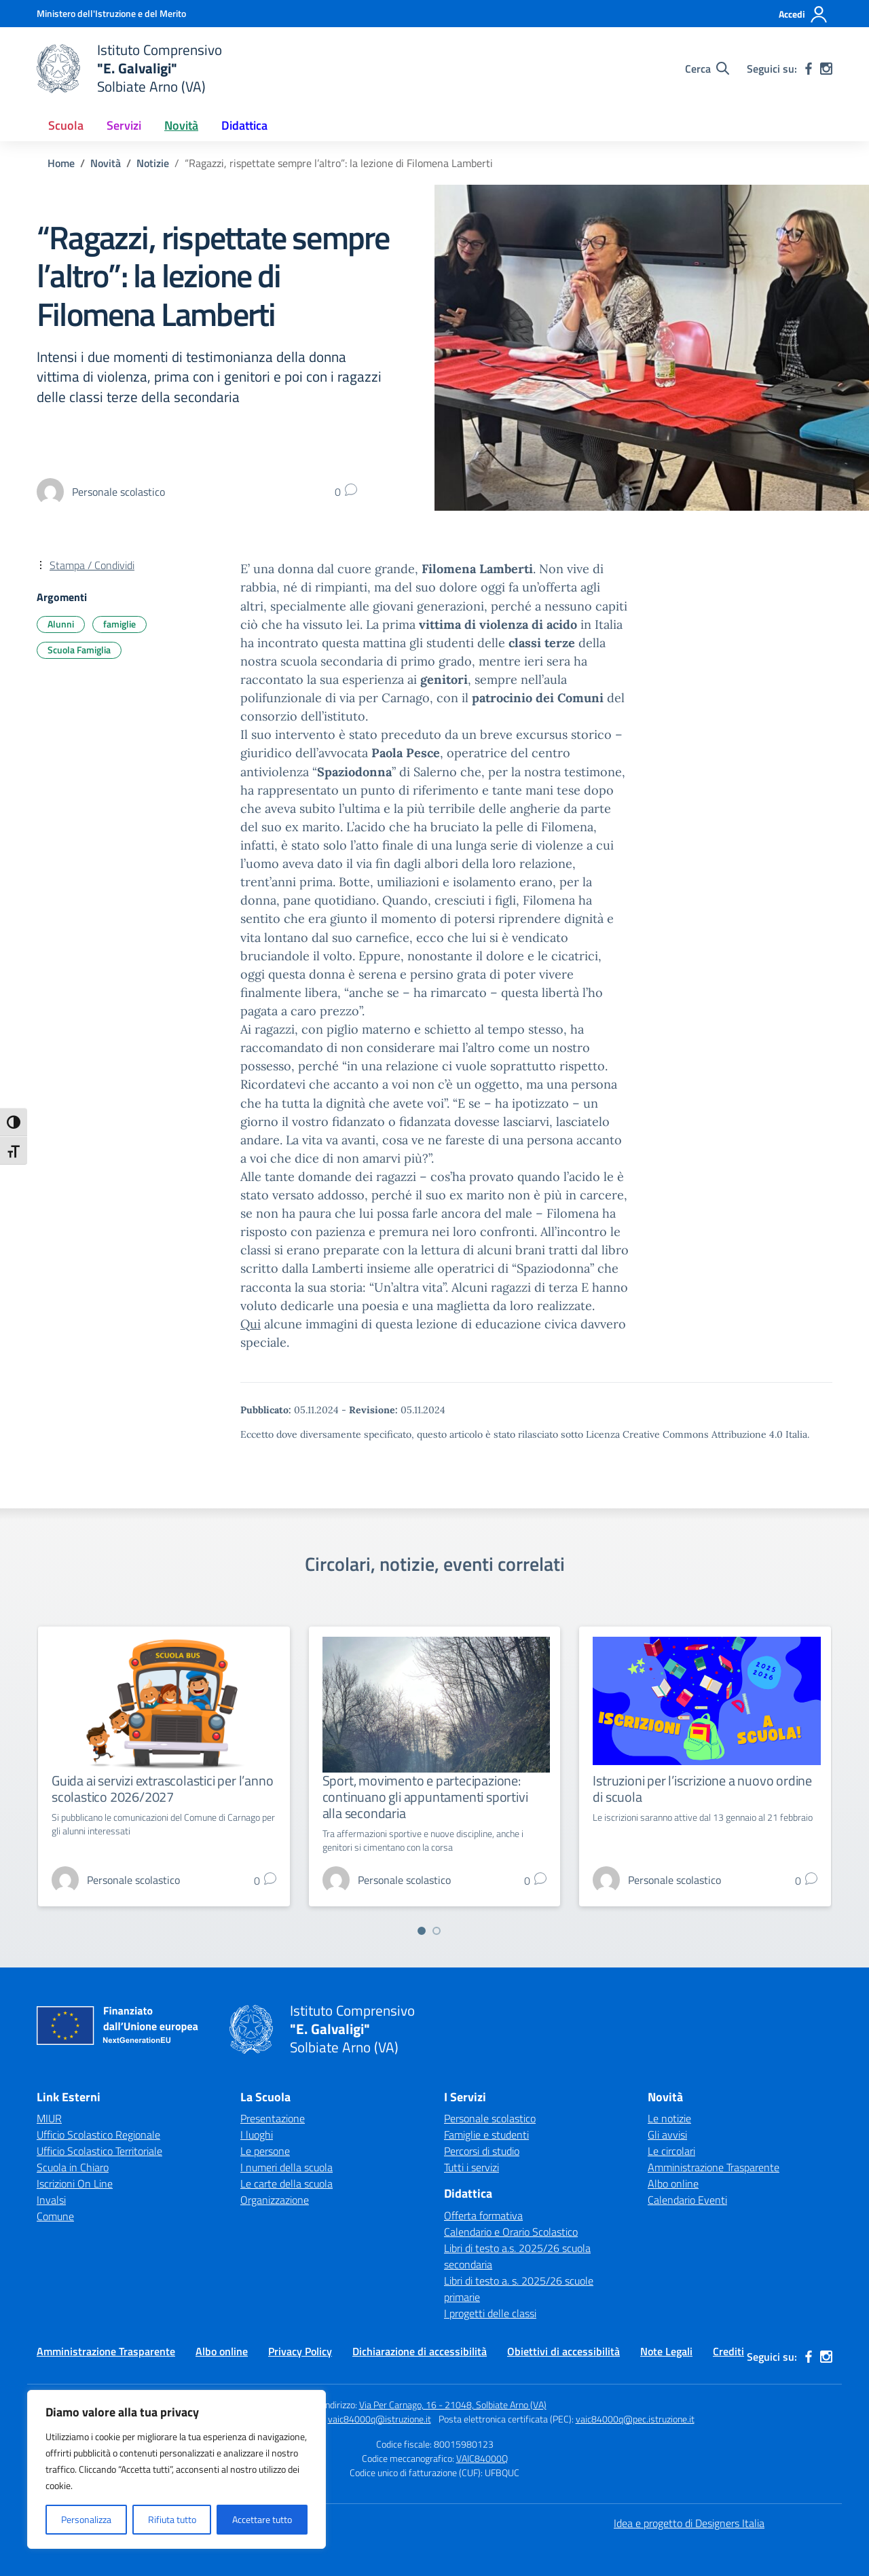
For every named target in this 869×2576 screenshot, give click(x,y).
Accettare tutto (262, 2519)
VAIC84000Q (482, 2458)
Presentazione (272, 2118)
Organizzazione (274, 2200)
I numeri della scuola (286, 2167)
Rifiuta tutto (172, 2519)
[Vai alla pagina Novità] (105, 163)
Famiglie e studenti (486, 2134)
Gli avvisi (667, 2134)
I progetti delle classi (490, 2313)
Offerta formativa (483, 2215)
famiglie (119, 624)
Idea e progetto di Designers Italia (689, 2523)
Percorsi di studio (481, 2151)
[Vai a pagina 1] (422, 1931)
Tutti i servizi (471, 2167)
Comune (55, 2216)
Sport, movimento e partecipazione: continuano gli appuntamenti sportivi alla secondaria (425, 1797)
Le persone (265, 2151)
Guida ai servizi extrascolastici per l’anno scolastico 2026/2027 (162, 1788)
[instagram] (826, 68)
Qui (250, 1324)
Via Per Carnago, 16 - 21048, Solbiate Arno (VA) (453, 2404)
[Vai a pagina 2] (436, 1931)
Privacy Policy (300, 2351)
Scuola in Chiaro (73, 2167)
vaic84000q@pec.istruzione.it (635, 2419)
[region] (176, 2469)
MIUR (49, 2118)
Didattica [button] (244, 125)
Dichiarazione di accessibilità (419, 2351)
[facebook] (808, 68)
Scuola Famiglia (79, 649)
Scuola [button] (66, 125)
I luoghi (256, 2134)
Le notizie (669, 2118)
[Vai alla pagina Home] (61, 163)
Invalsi (51, 2200)
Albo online (673, 2183)
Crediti (728, 2351)
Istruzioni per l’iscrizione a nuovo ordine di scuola (702, 1788)
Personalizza (86, 2519)
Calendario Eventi (687, 2200)
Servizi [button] (124, 125)
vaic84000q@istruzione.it (379, 2419)
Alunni (61, 624)
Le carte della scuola (286, 2183)
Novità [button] (181, 125)
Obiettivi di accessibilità (563, 2351)
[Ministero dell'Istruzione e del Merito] (111, 13)
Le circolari (671, 2151)
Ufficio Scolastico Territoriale (99, 2151)
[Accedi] (803, 14)
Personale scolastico (490, 2118)
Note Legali (666, 2351)
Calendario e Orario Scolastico (511, 2232)
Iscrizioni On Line (75, 2183)
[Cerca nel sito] (707, 68)
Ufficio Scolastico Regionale (98, 2134)
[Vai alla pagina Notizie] (152, 163)
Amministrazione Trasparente (713, 2167)
